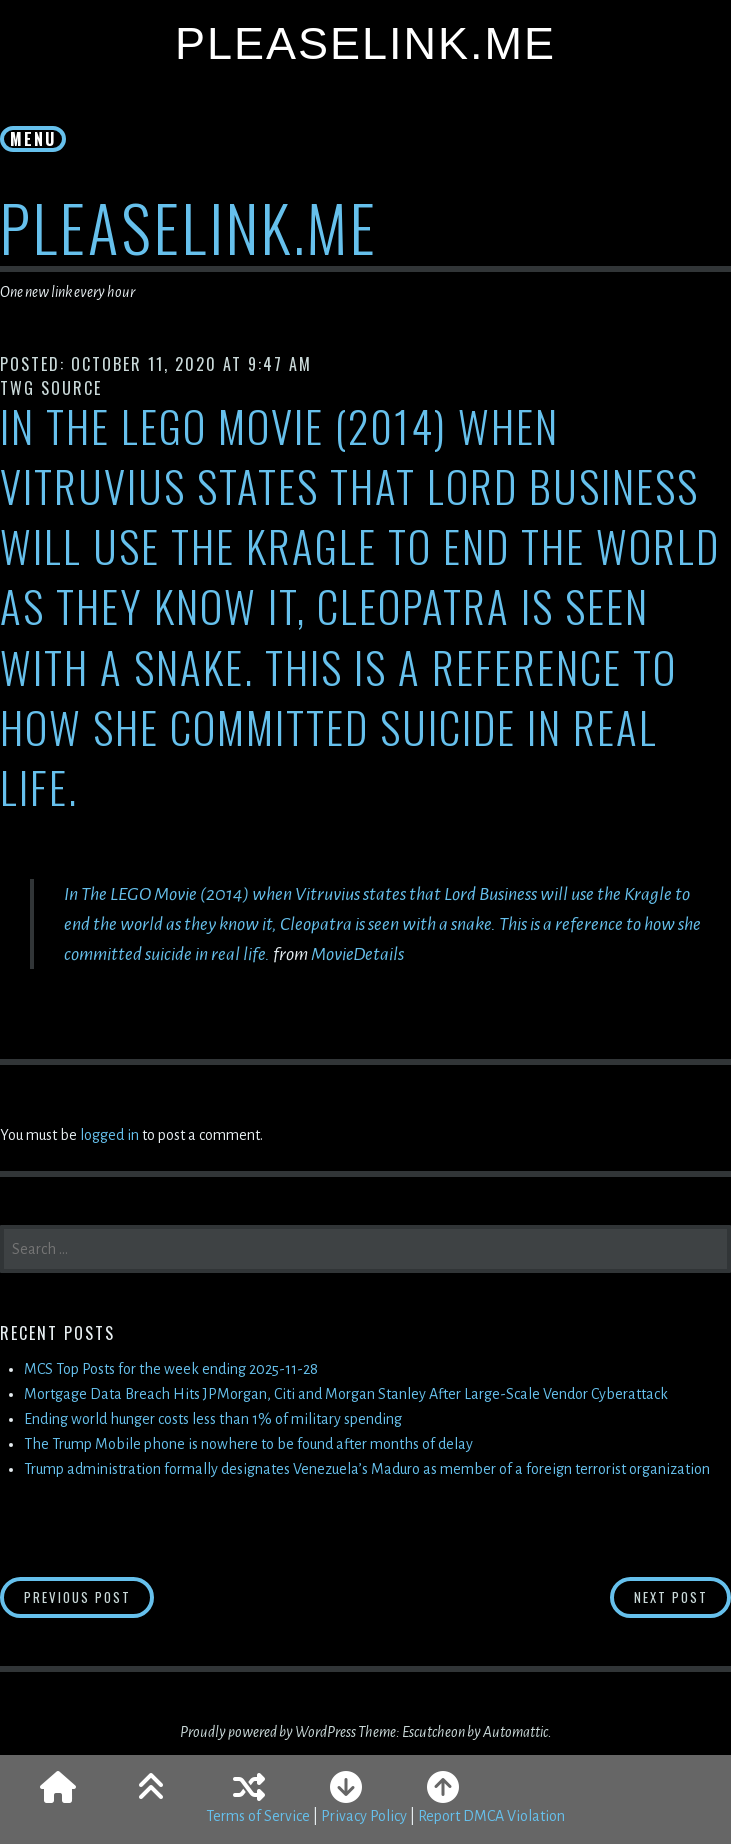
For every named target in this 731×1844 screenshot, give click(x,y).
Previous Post (89, 1596)
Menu (33, 139)
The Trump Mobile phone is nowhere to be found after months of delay (248, 1444)
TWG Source (51, 388)
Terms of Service (258, 1816)
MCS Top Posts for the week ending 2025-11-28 (171, 1369)
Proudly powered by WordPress (268, 1732)
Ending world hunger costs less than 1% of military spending (213, 1419)
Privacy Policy (364, 1816)
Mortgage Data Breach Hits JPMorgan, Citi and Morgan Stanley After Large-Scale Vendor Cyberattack (346, 1394)
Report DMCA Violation (491, 1816)
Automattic (515, 1732)
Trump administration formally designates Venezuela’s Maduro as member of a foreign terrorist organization (367, 1469)
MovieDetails (357, 954)
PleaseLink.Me (365, 43)
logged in (109, 1135)
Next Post (683, 1596)
